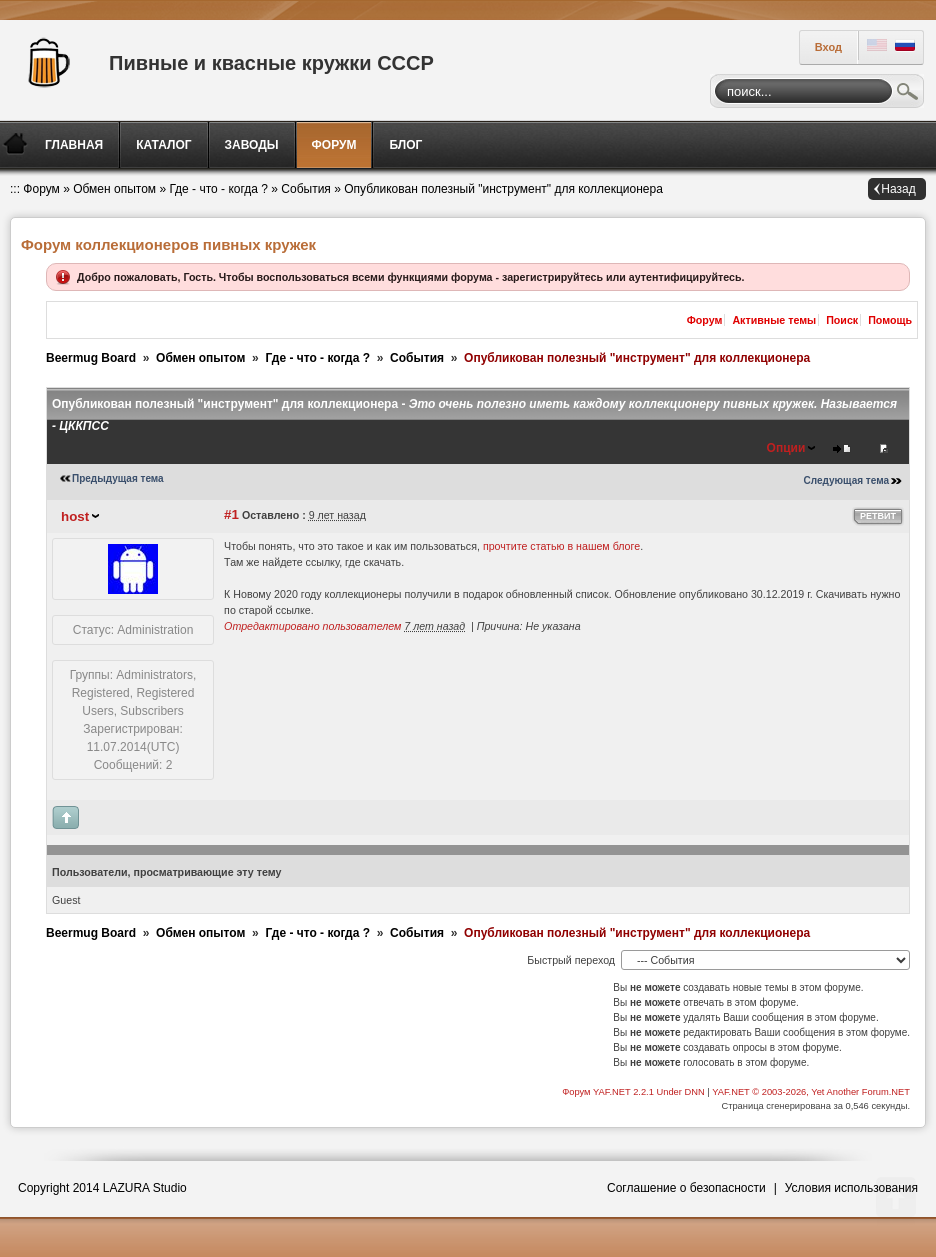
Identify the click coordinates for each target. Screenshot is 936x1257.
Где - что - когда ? (218, 189)
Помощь (890, 320)
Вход (828, 47)
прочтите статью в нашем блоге (561, 546)
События (306, 189)
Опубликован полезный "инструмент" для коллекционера (503, 189)
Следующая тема (846, 480)
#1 (231, 514)
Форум (41, 189)
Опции (786, 448)
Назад (898, 189)
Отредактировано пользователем (312, 626)
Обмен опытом (114, 189)
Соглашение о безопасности (686, 1188)
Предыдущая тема (118, 478)
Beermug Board (91, 358)
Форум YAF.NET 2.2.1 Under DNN (634, 1092)
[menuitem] (75, 145)
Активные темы (774, 320)
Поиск (908, 94)
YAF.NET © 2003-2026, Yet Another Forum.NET (811, 1092)
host (75, 516)
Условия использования (851, 1188)
